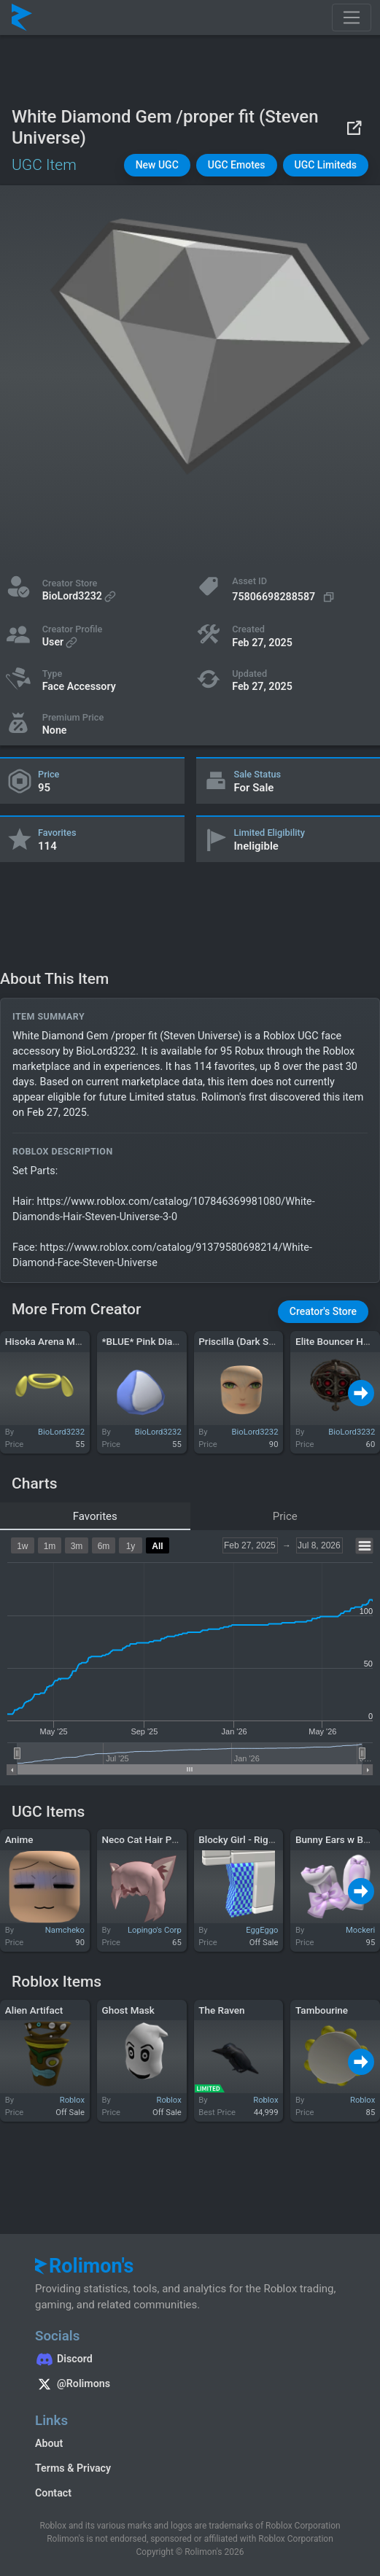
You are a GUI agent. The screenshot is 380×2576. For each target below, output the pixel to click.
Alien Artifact (34, 2010)
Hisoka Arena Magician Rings (69, 1341)
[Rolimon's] (22, 17)
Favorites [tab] (95, 1516)
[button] (157, 165)
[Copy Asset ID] (285, 597)
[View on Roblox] (353, 127)
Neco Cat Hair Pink (143, 1839)
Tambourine (321, 2010)
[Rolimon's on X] (190, 2385)
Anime (19, 1839)
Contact (53, 2493)
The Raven (221, 2010)
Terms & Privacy (73, 2468)
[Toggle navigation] (351, 17)
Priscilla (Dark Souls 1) (248, 1341)
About (49, 2443)
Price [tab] (285, 1516)
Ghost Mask (128, 2010)
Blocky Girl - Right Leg (246, 1839)
